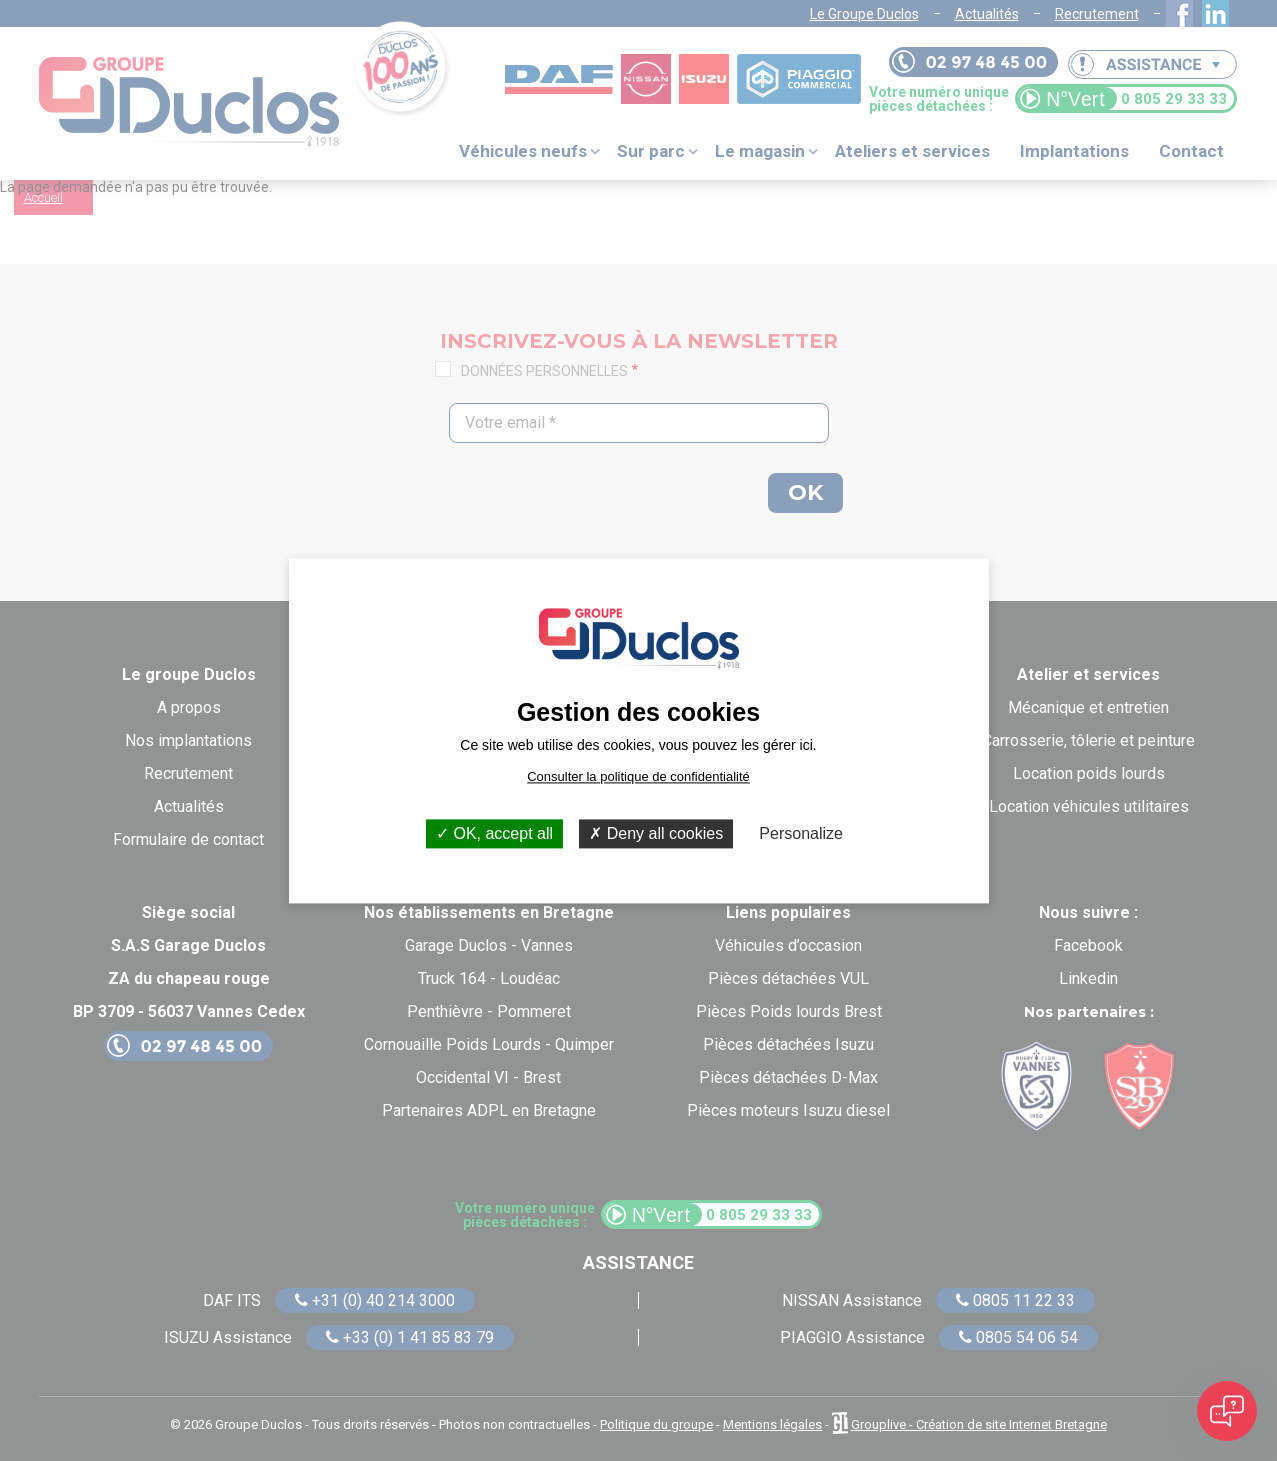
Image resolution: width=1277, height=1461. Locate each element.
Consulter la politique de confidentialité (638, 776)
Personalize (801, 833)
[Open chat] (1227, 1411)
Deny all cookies (656, 833)
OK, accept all (494, 833)
